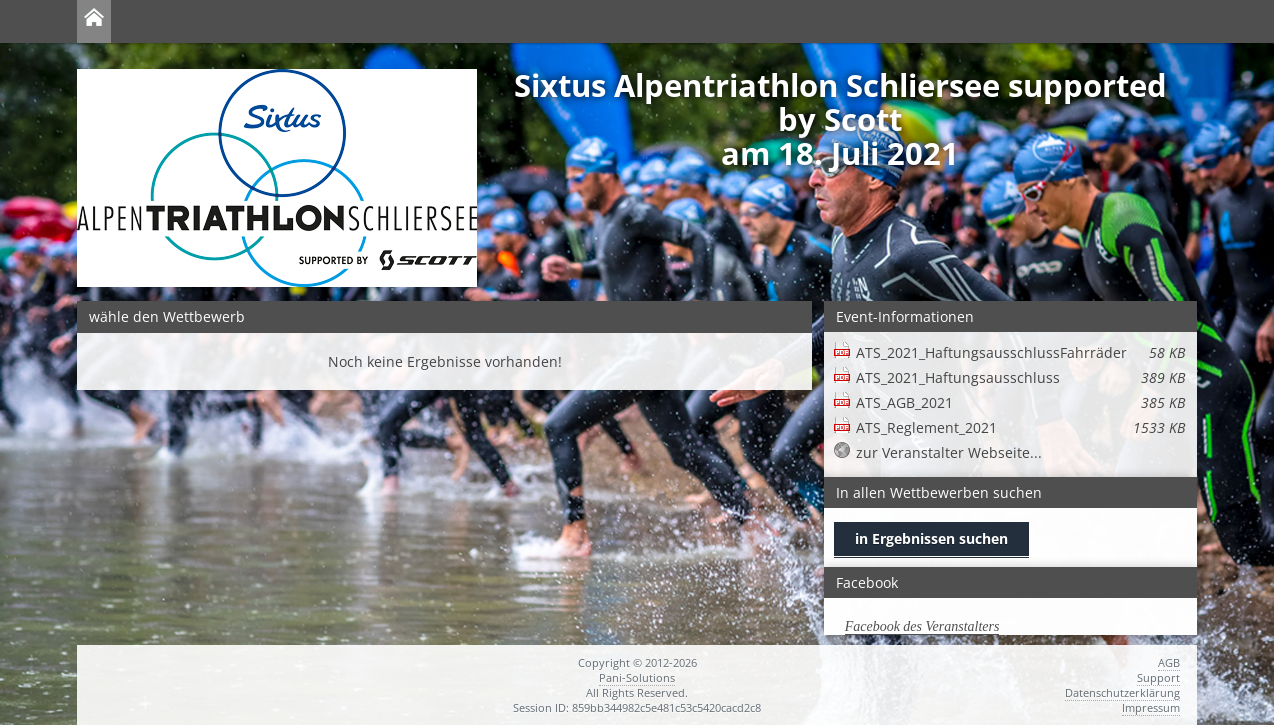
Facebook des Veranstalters (922, 626)
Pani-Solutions (637, 677)
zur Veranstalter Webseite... (949, 452)
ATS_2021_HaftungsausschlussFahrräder (1020, 352)
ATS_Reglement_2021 (1020, 427)
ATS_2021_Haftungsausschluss (1020, 377)
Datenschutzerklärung (1122, 692)
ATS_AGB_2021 (1020, 402)
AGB (1169, 662)
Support (1158, 677)
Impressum (1151, 707)
